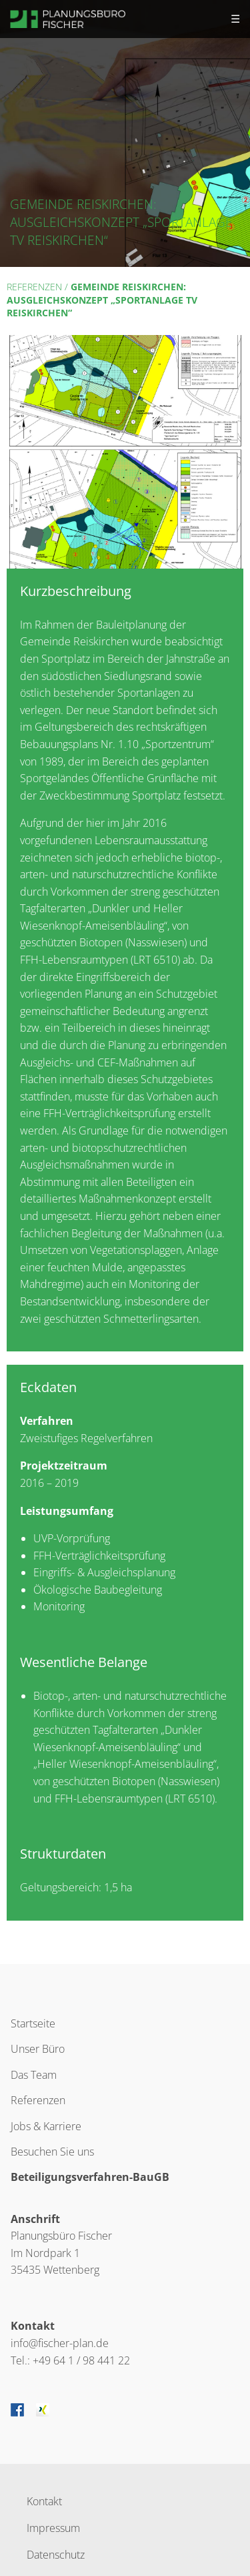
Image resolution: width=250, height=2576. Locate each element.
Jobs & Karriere (46, 2126)
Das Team (34, 2074)
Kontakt (44, 2500)
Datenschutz (56, 2553)
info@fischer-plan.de (60, 2343)
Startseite (33, 2023)
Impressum (53, 2527)
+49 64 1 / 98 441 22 (81, 2360)
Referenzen (34, 286)
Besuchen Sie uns (52, 2151)
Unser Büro (38, 2048)
